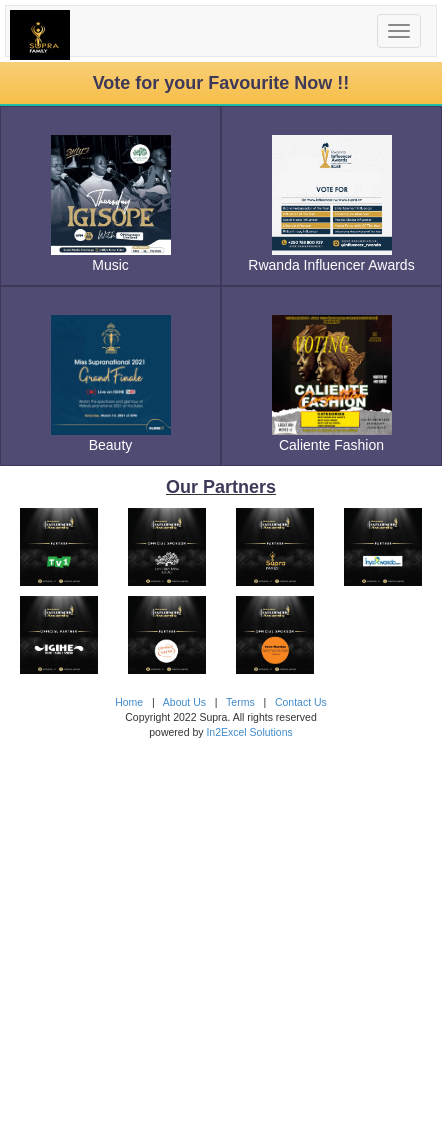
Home (129, 702)
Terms (240, 702)
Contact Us (301, 702)
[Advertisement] (221, 922)
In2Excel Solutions (249, 732)
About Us (184, 702)
